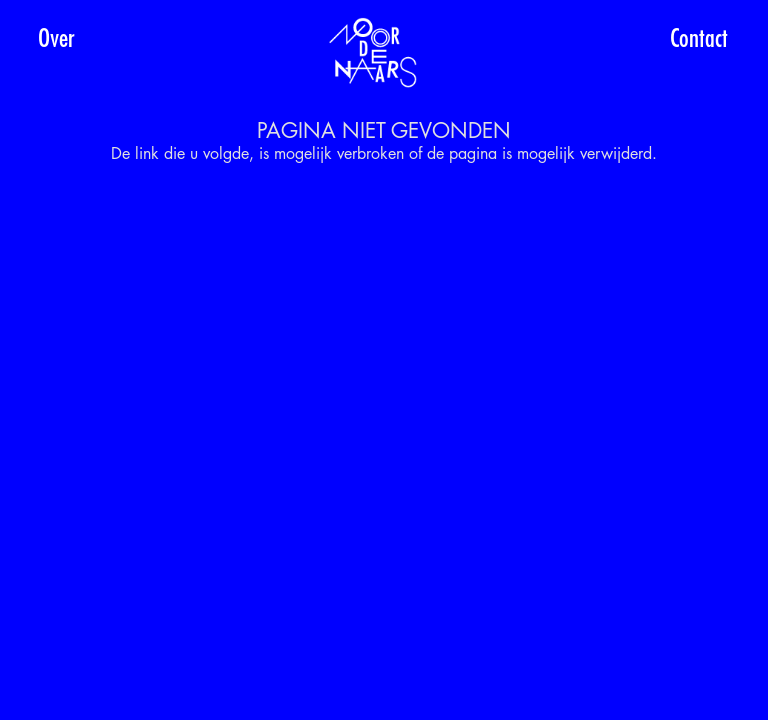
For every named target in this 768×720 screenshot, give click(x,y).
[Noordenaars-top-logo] (373, 53)
